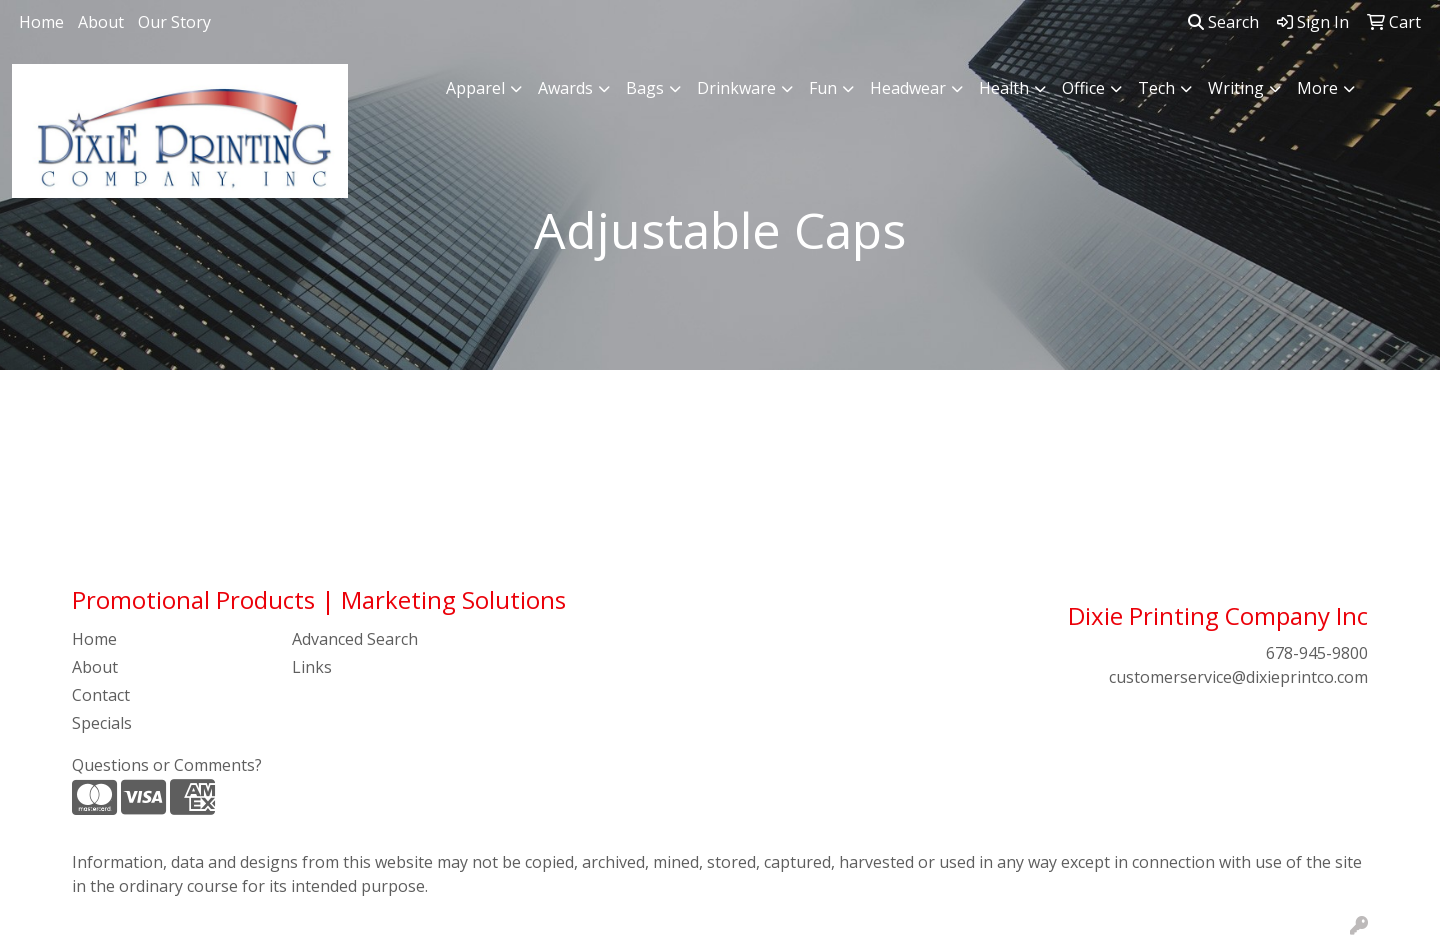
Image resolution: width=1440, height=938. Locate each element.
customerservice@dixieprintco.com (1238, 677)
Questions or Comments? (167, 765)
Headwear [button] (908, 88)
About (101, 22)
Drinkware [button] (736, 88)
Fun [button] (823, 88)
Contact (101, 695)
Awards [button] (565, 88)
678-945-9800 (1317, 653)
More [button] (1317, 88)
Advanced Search (355, 639)
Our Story (174, 22)
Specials (102, 723)
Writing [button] (1236, 88)
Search (1223, 22)
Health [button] (1004, 88)
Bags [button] (645, 88)
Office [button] (1083, 88)
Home (41, 22)
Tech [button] (1156, 88)
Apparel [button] (475, 88)
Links (312, 667)
